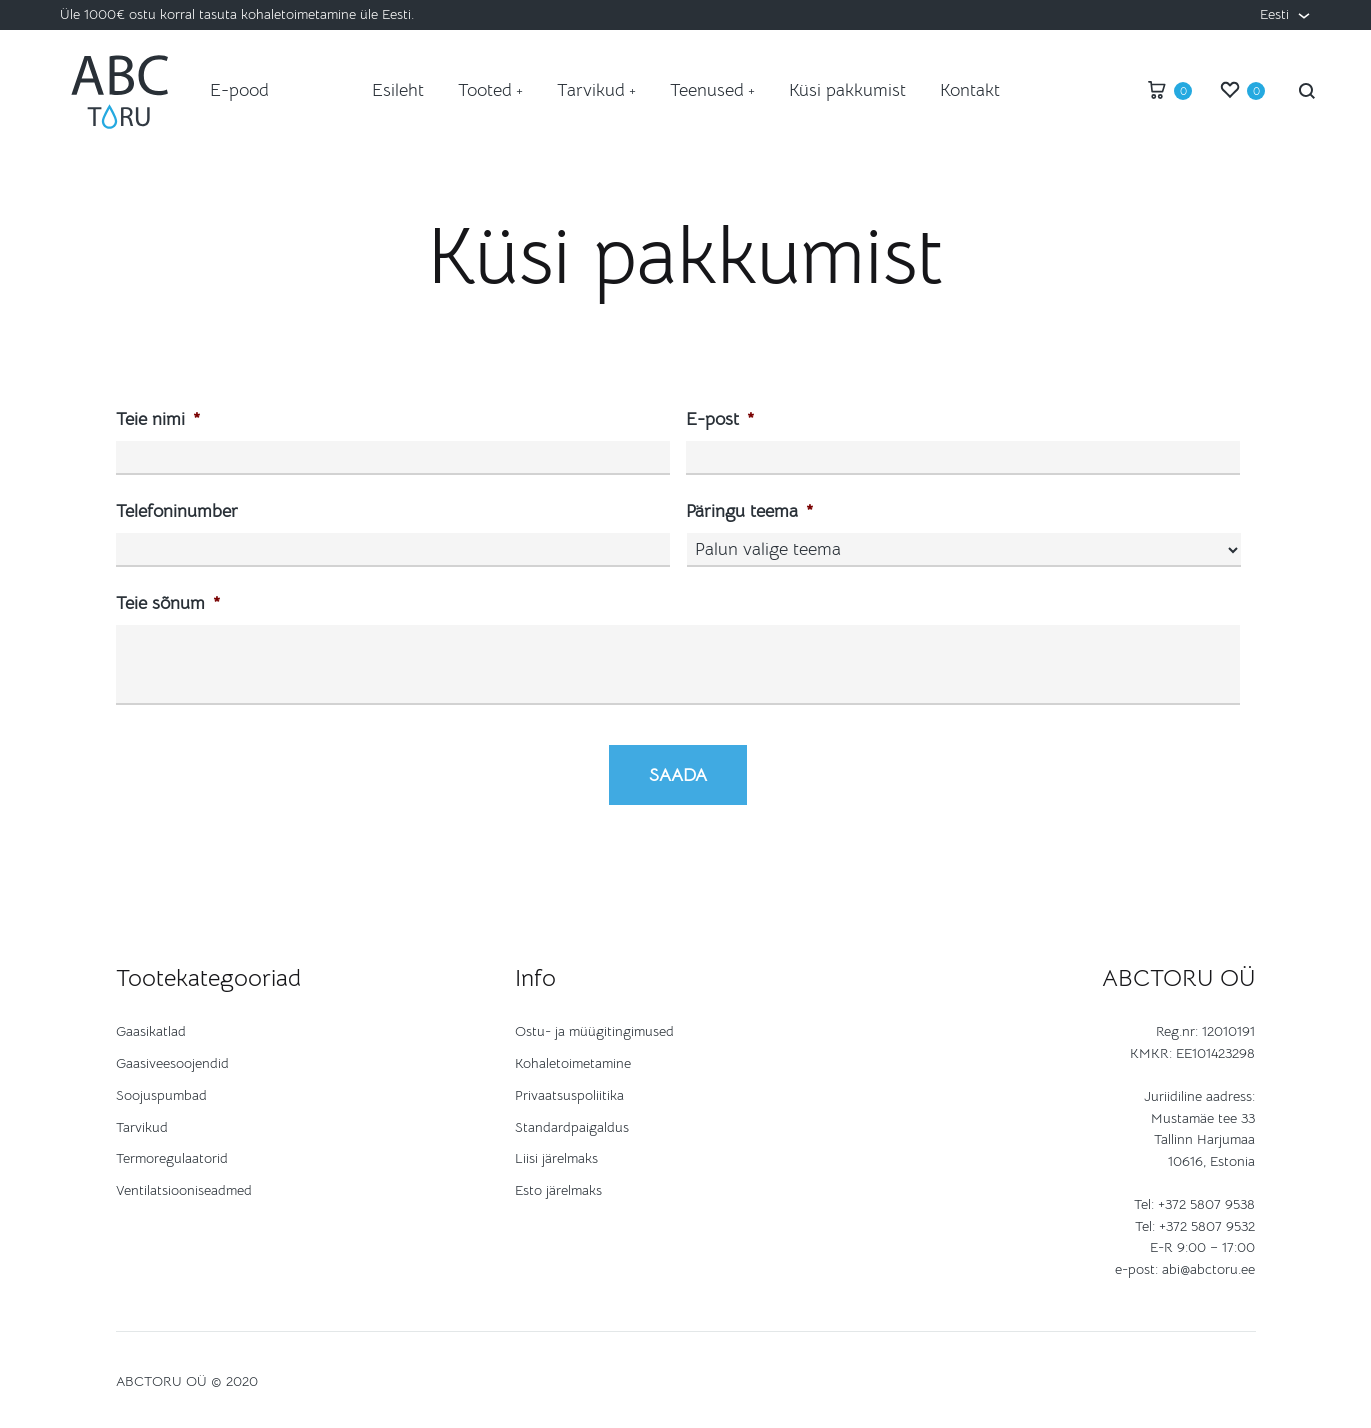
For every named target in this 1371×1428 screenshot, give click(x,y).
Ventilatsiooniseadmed (184, 1190)
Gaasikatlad (151, 1031)
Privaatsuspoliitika (569, 1095)
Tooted (490, 90)
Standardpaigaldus (572, 1127)
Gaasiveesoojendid (172, 1063)
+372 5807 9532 (1207, 1226)
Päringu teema (749, 511)
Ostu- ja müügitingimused (594, 1031)
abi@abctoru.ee (1208, 1269)
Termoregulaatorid (172, 1158)
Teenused (712, 90)
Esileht (398, 90)
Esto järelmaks (558, 1190)
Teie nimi (158, 419)
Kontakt (970, 90)
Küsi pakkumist (847, 90)
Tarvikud (596, 90)
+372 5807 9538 (1206, 1204)
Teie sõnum (168, 603)
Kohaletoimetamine (573, 1063)
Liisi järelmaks (556, 1158)
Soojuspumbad (161, 1095)
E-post (720, 419)
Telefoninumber (177, 511)
